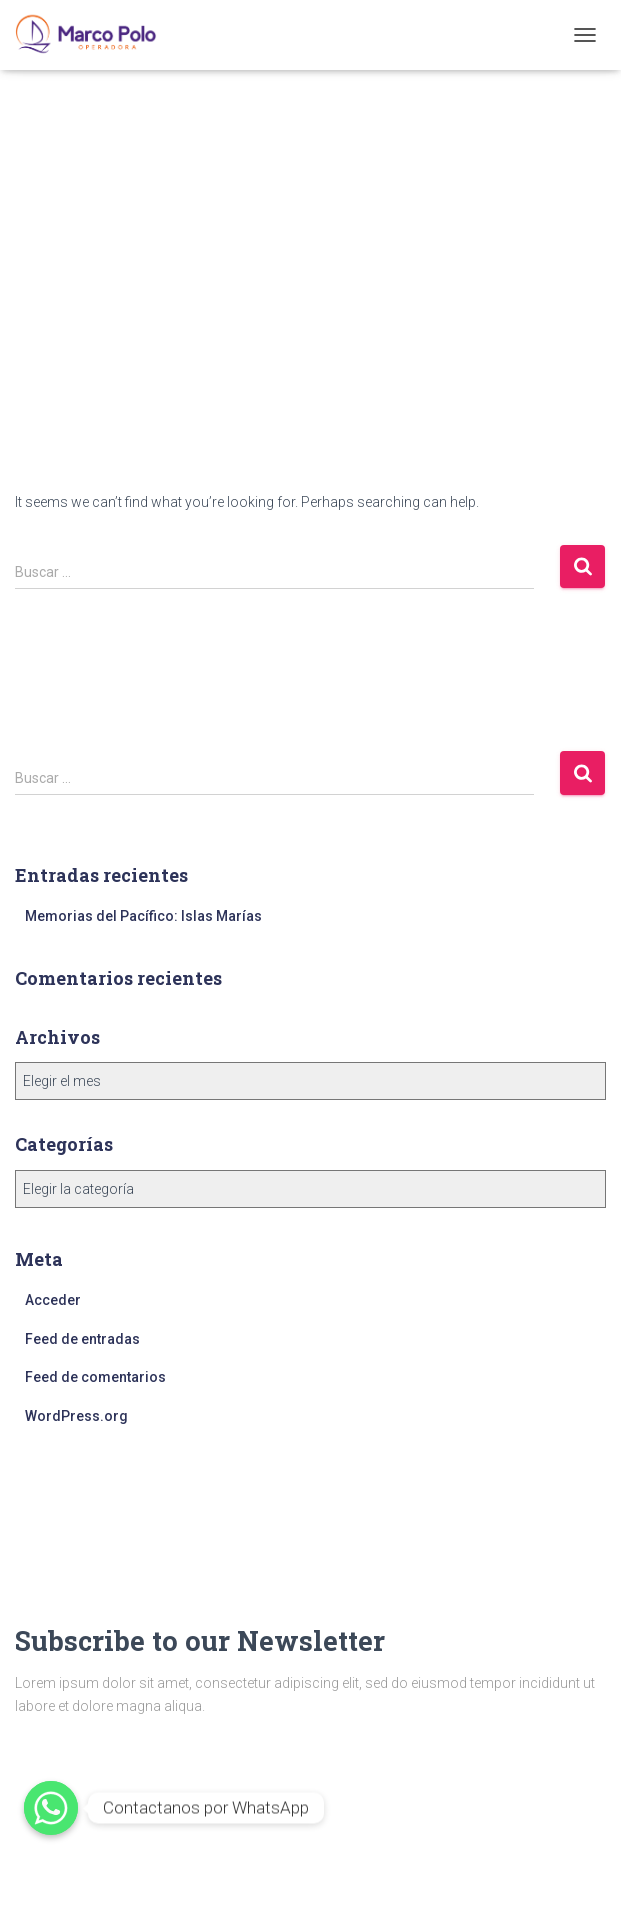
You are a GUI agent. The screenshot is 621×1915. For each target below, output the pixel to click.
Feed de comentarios (95, 1377)
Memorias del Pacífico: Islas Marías (143, 916)
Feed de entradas (82, 1339)
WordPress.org (76, 1416)
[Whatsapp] (51, 1808)
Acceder (53, 1300)
